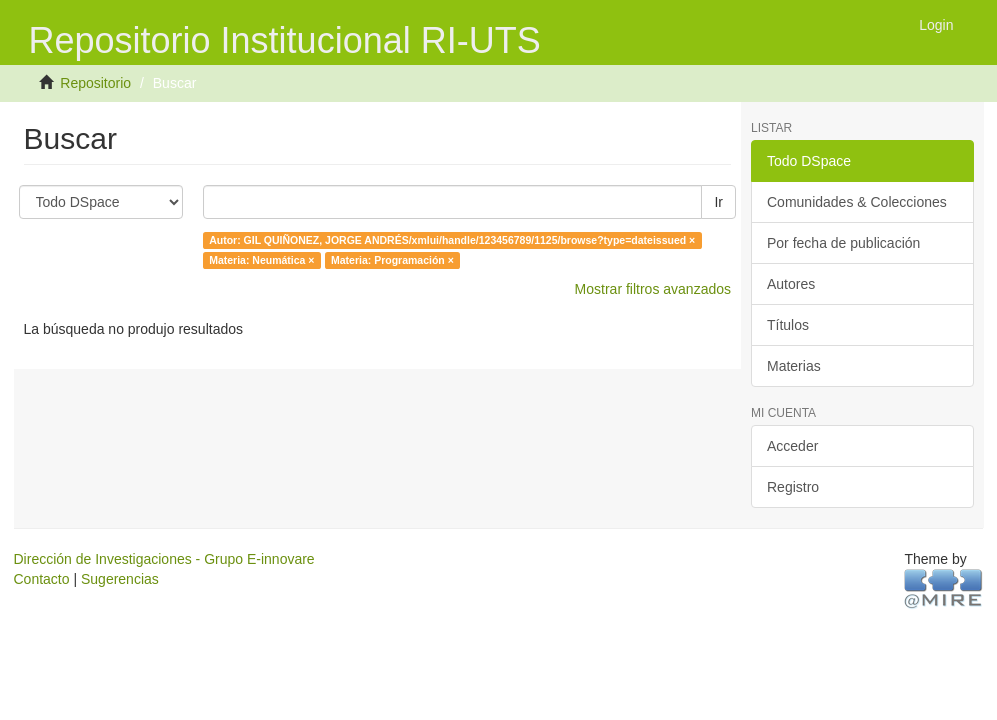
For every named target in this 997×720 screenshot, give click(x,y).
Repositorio (95, 83)
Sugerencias (120, 579)
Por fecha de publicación (843, 243)
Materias (794, 366)
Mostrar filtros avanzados (653, 289)
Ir (718, 202)
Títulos (788, 325)
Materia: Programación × (392, 260)
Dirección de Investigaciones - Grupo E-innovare (164, 559)
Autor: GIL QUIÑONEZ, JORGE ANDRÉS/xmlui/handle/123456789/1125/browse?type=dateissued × (452, 240)
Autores (791, 284)
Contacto (42, 579)
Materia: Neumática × (261, 260)
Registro (793, 487)
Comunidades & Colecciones (857, 202)
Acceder (792, 446)
